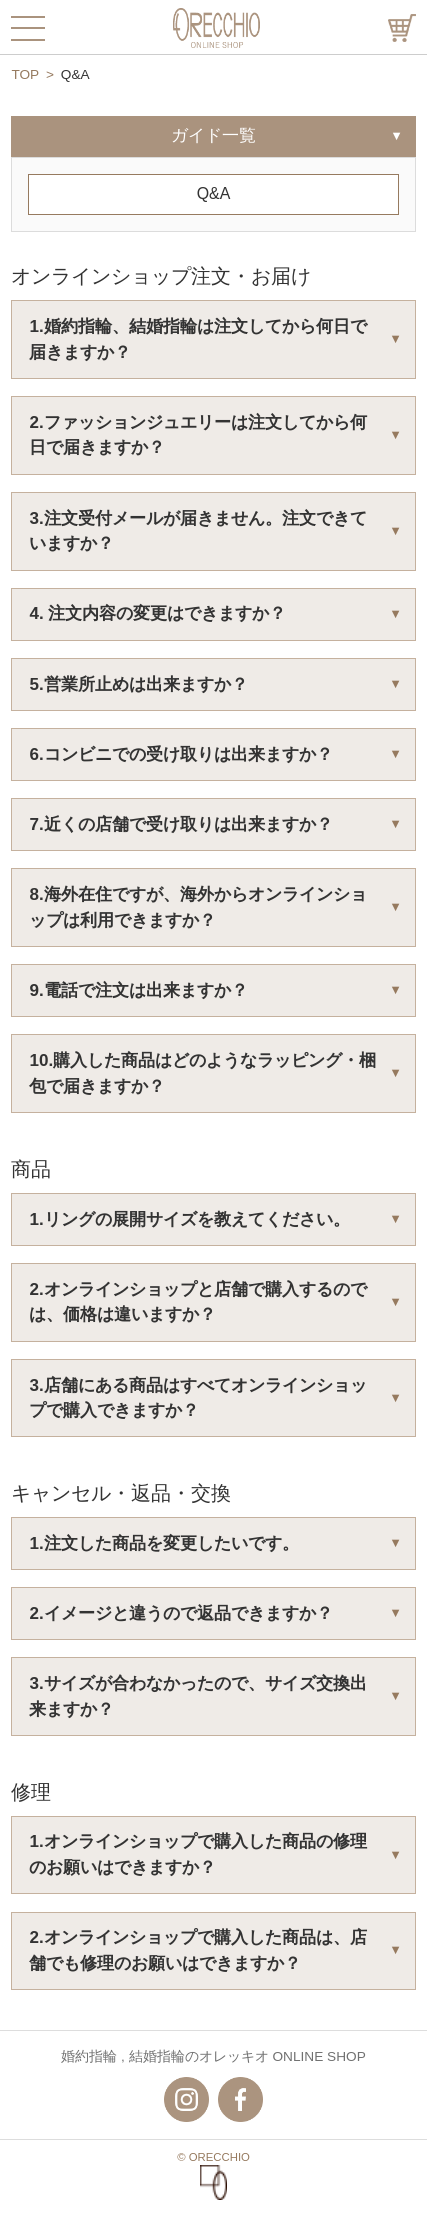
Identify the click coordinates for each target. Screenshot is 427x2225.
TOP (25, 74)
